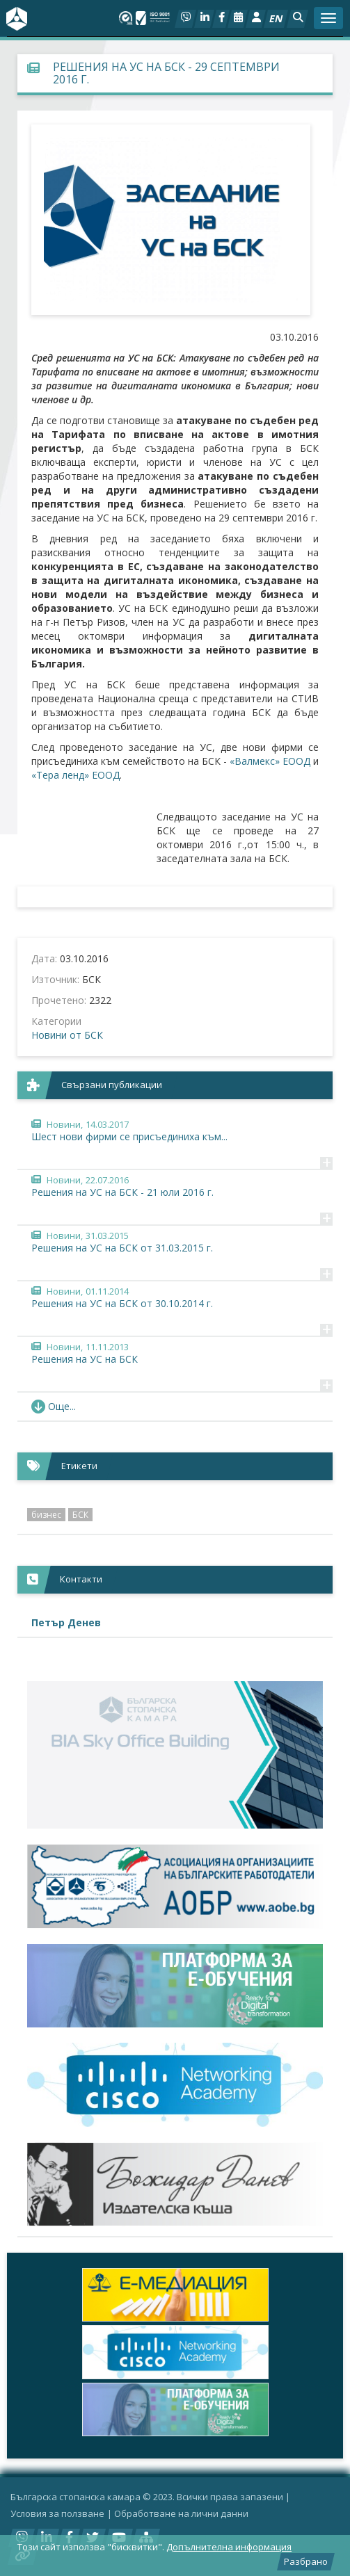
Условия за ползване (57, 2513)
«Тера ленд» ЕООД (75, 774)
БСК (80, 1515)
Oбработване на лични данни (181, 2513)
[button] (297, 19)
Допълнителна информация (229, 2547)
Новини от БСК (67, 1035)
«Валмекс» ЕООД (270, 761)
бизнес (46, 1515)
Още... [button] (53, 1406)
